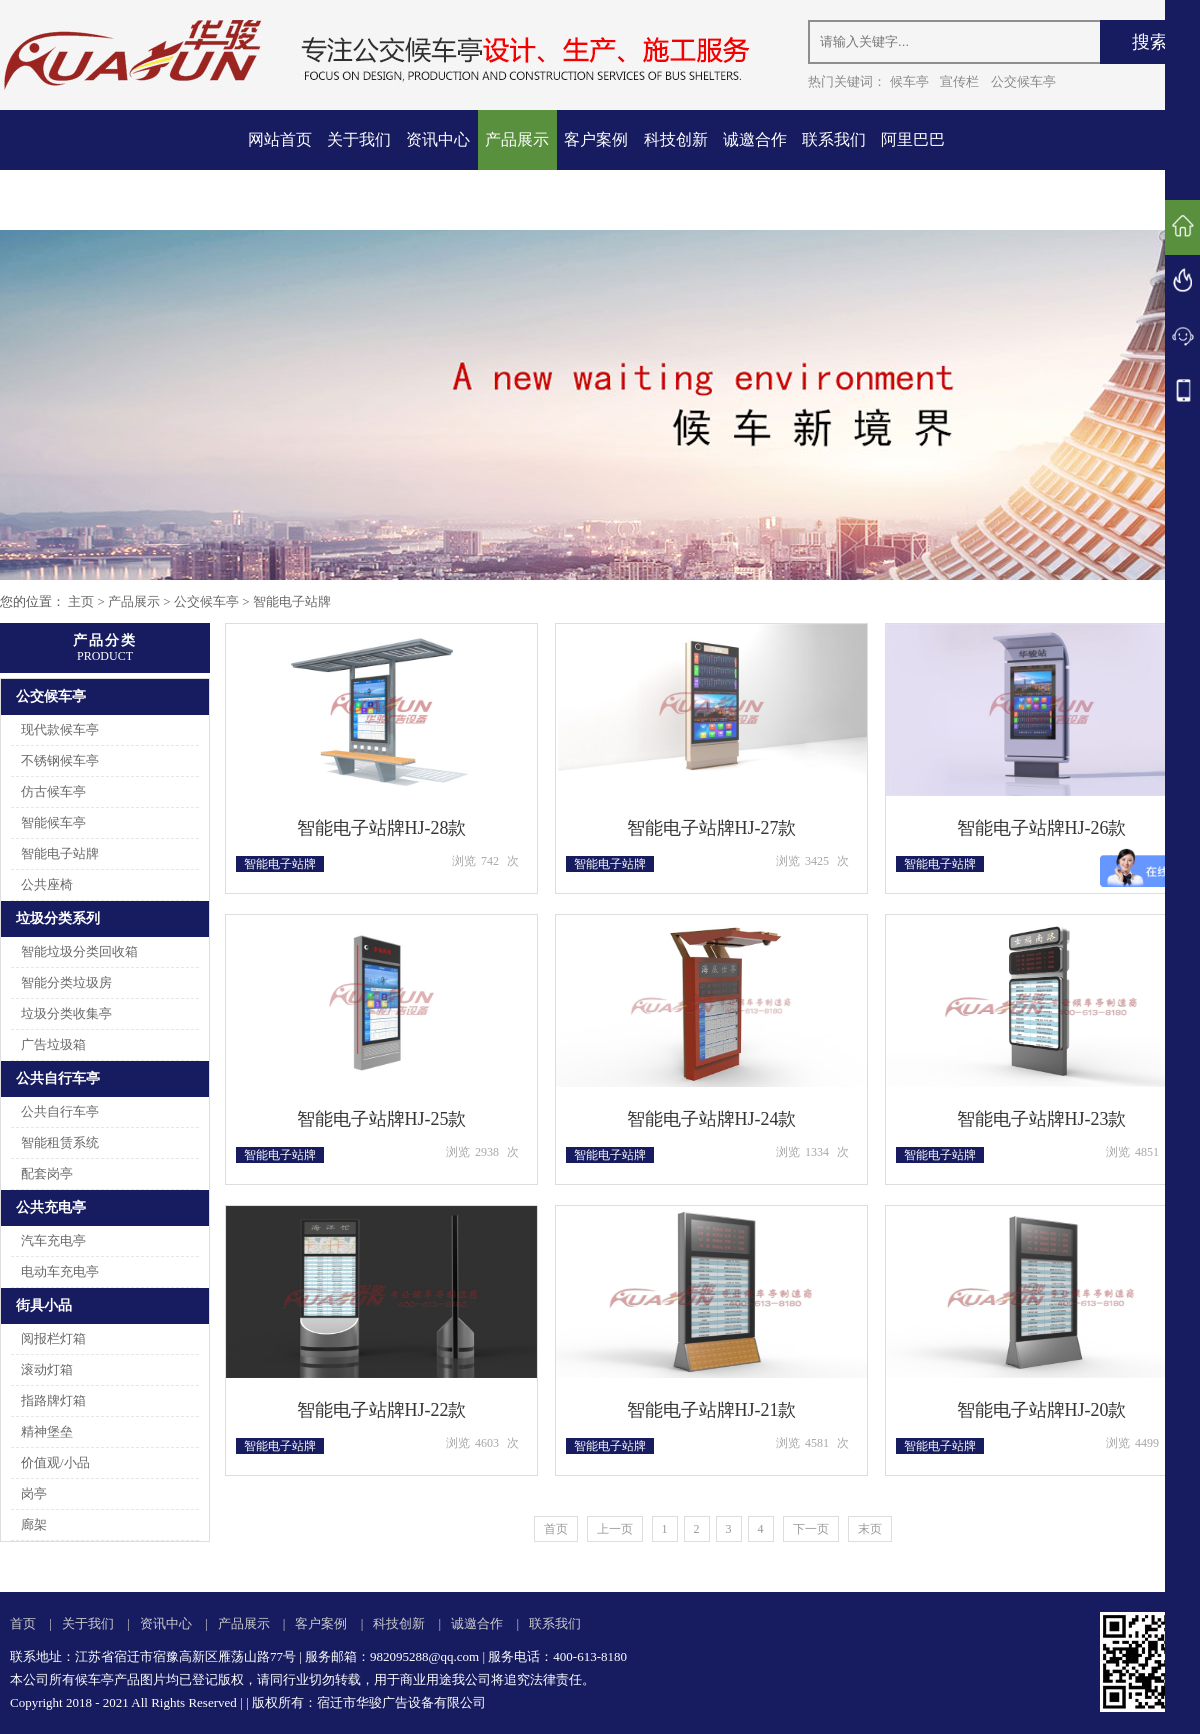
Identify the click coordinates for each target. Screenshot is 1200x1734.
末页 (870, 1529)
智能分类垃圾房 (66, 982)
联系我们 (834, 139)
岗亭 (34, 1493)
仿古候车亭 (53, 791)
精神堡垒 (47, 1431)
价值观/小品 (55, 1462)
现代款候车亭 (60, 729)
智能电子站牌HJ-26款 (1042, 828)
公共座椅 (47, 884)
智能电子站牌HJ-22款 (382, 1410)
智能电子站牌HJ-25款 (382, 1119)
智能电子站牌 (292, 601)
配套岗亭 (47, 1173)
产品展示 (517, 139)
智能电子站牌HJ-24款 (712, 1119)
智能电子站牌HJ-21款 (712, 1410)
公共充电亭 (51, 1207)
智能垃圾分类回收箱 (79, 951)
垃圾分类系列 (58, 918)
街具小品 (44, 1305)
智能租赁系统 (60, 1142)
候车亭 (909, 81)
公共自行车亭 (58, 1078)
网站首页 (280, 139)
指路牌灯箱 (53, 1400)
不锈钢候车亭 (60, 760)
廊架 (34, 1524)
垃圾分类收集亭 (66, 1013)
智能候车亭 (53, 822)
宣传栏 (959, 81)
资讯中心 (438, 139)
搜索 (1150, 42)
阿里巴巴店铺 (913, 169)
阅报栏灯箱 (53, 1338)
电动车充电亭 (60, 1271)
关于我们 (359, 139)
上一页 (615, 1529)
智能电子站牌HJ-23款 (1042, 1119)
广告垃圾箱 (53, 1044)
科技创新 (676, 139)
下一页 (811, 1529)
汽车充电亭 (53, 1240)
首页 (556, 1529)
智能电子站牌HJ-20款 (1042, 1410)
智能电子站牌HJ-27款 (712, 828)
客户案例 (596, 139)
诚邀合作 (755, 139)
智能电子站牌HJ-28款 (382, 828)
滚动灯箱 (47, 1369)
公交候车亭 (1023, 81)
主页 (81, 601)
